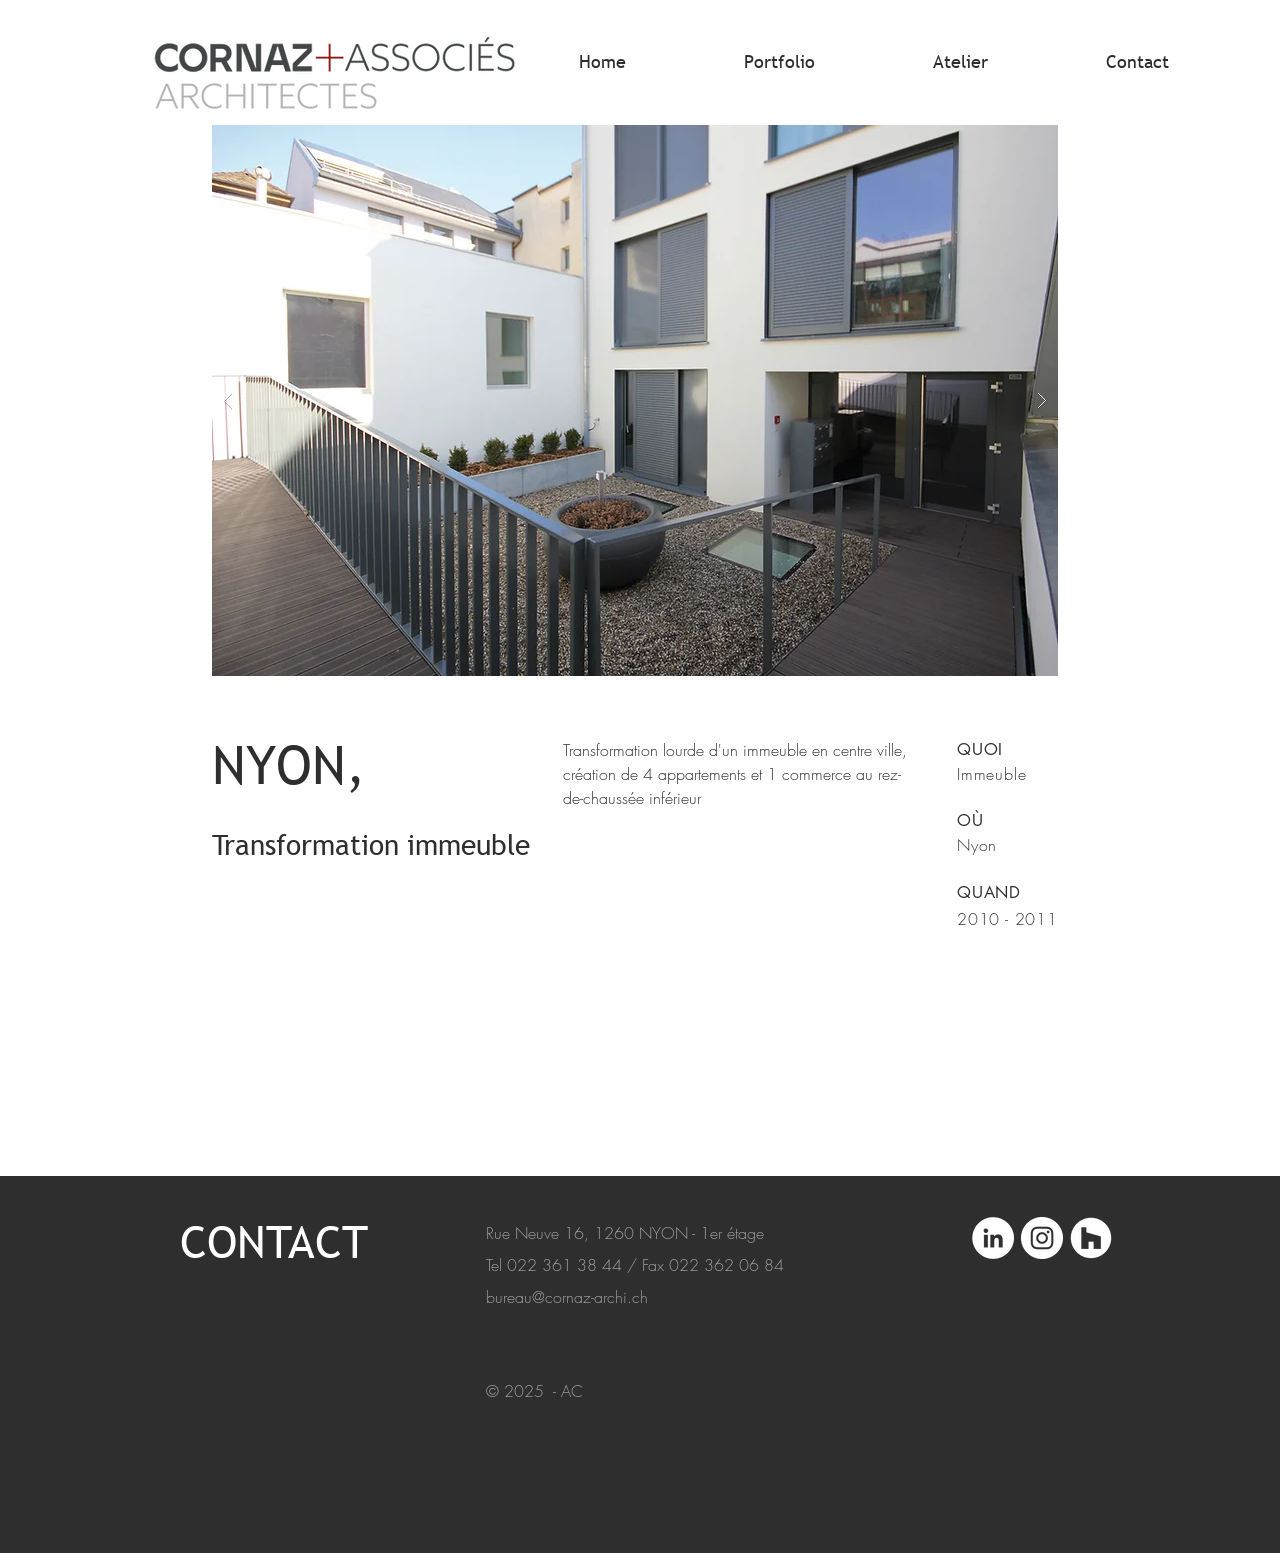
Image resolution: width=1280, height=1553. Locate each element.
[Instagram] (1042, 1238)
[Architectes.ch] (1091, 1238)
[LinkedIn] (993, 1238)
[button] (635, 400)
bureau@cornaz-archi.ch (567, 1297)
